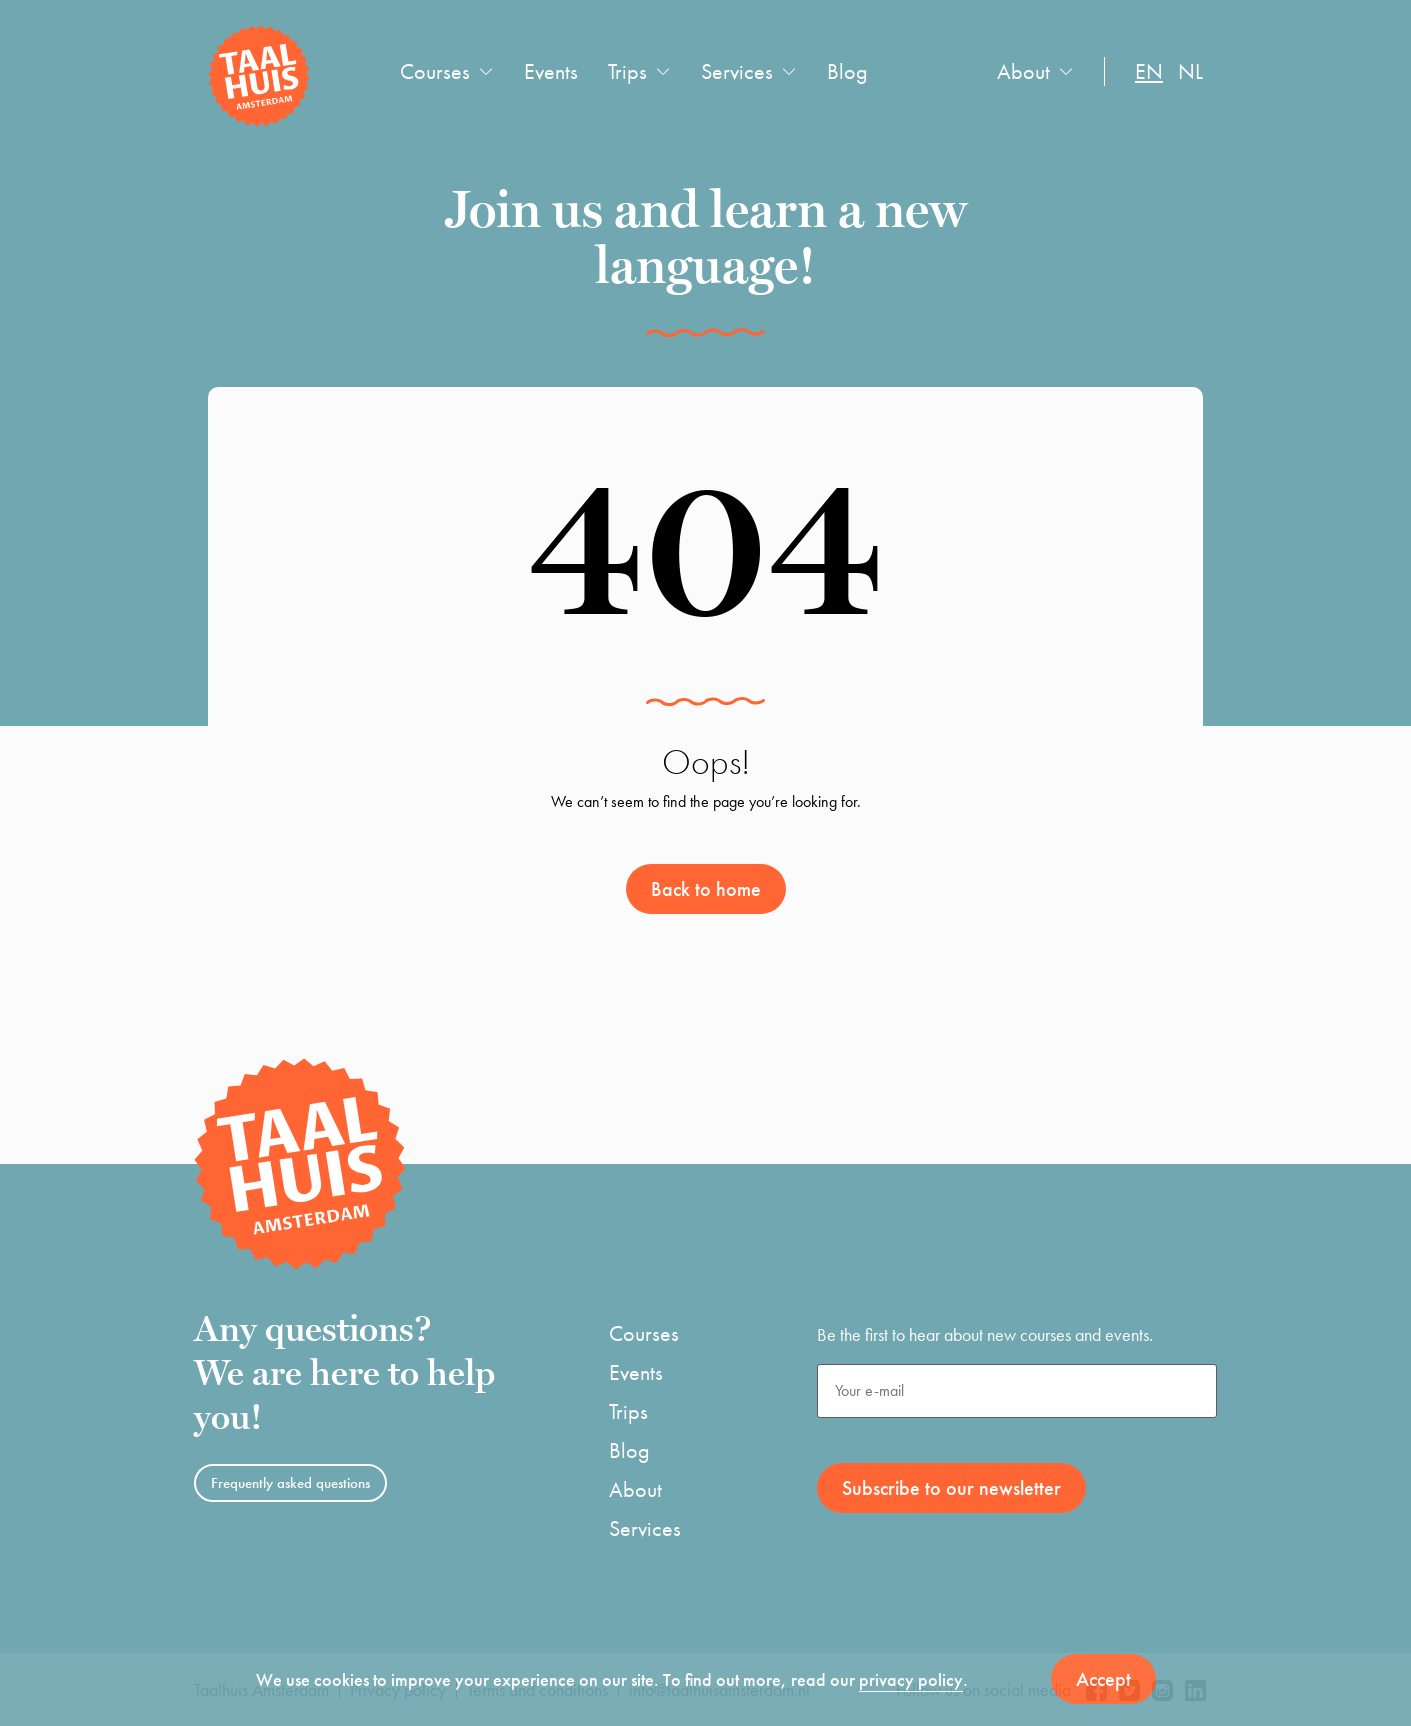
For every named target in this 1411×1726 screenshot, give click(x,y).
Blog (847, 71)
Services (737, 71)
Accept (1103, 1679)
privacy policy (911, 1679)
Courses (435, 71)
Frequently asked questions (290, 1483)
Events (551, 71)
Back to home (706, 889)
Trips (627, 71)
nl (1190, 71)
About (1023, 71)
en (1149, 71)
